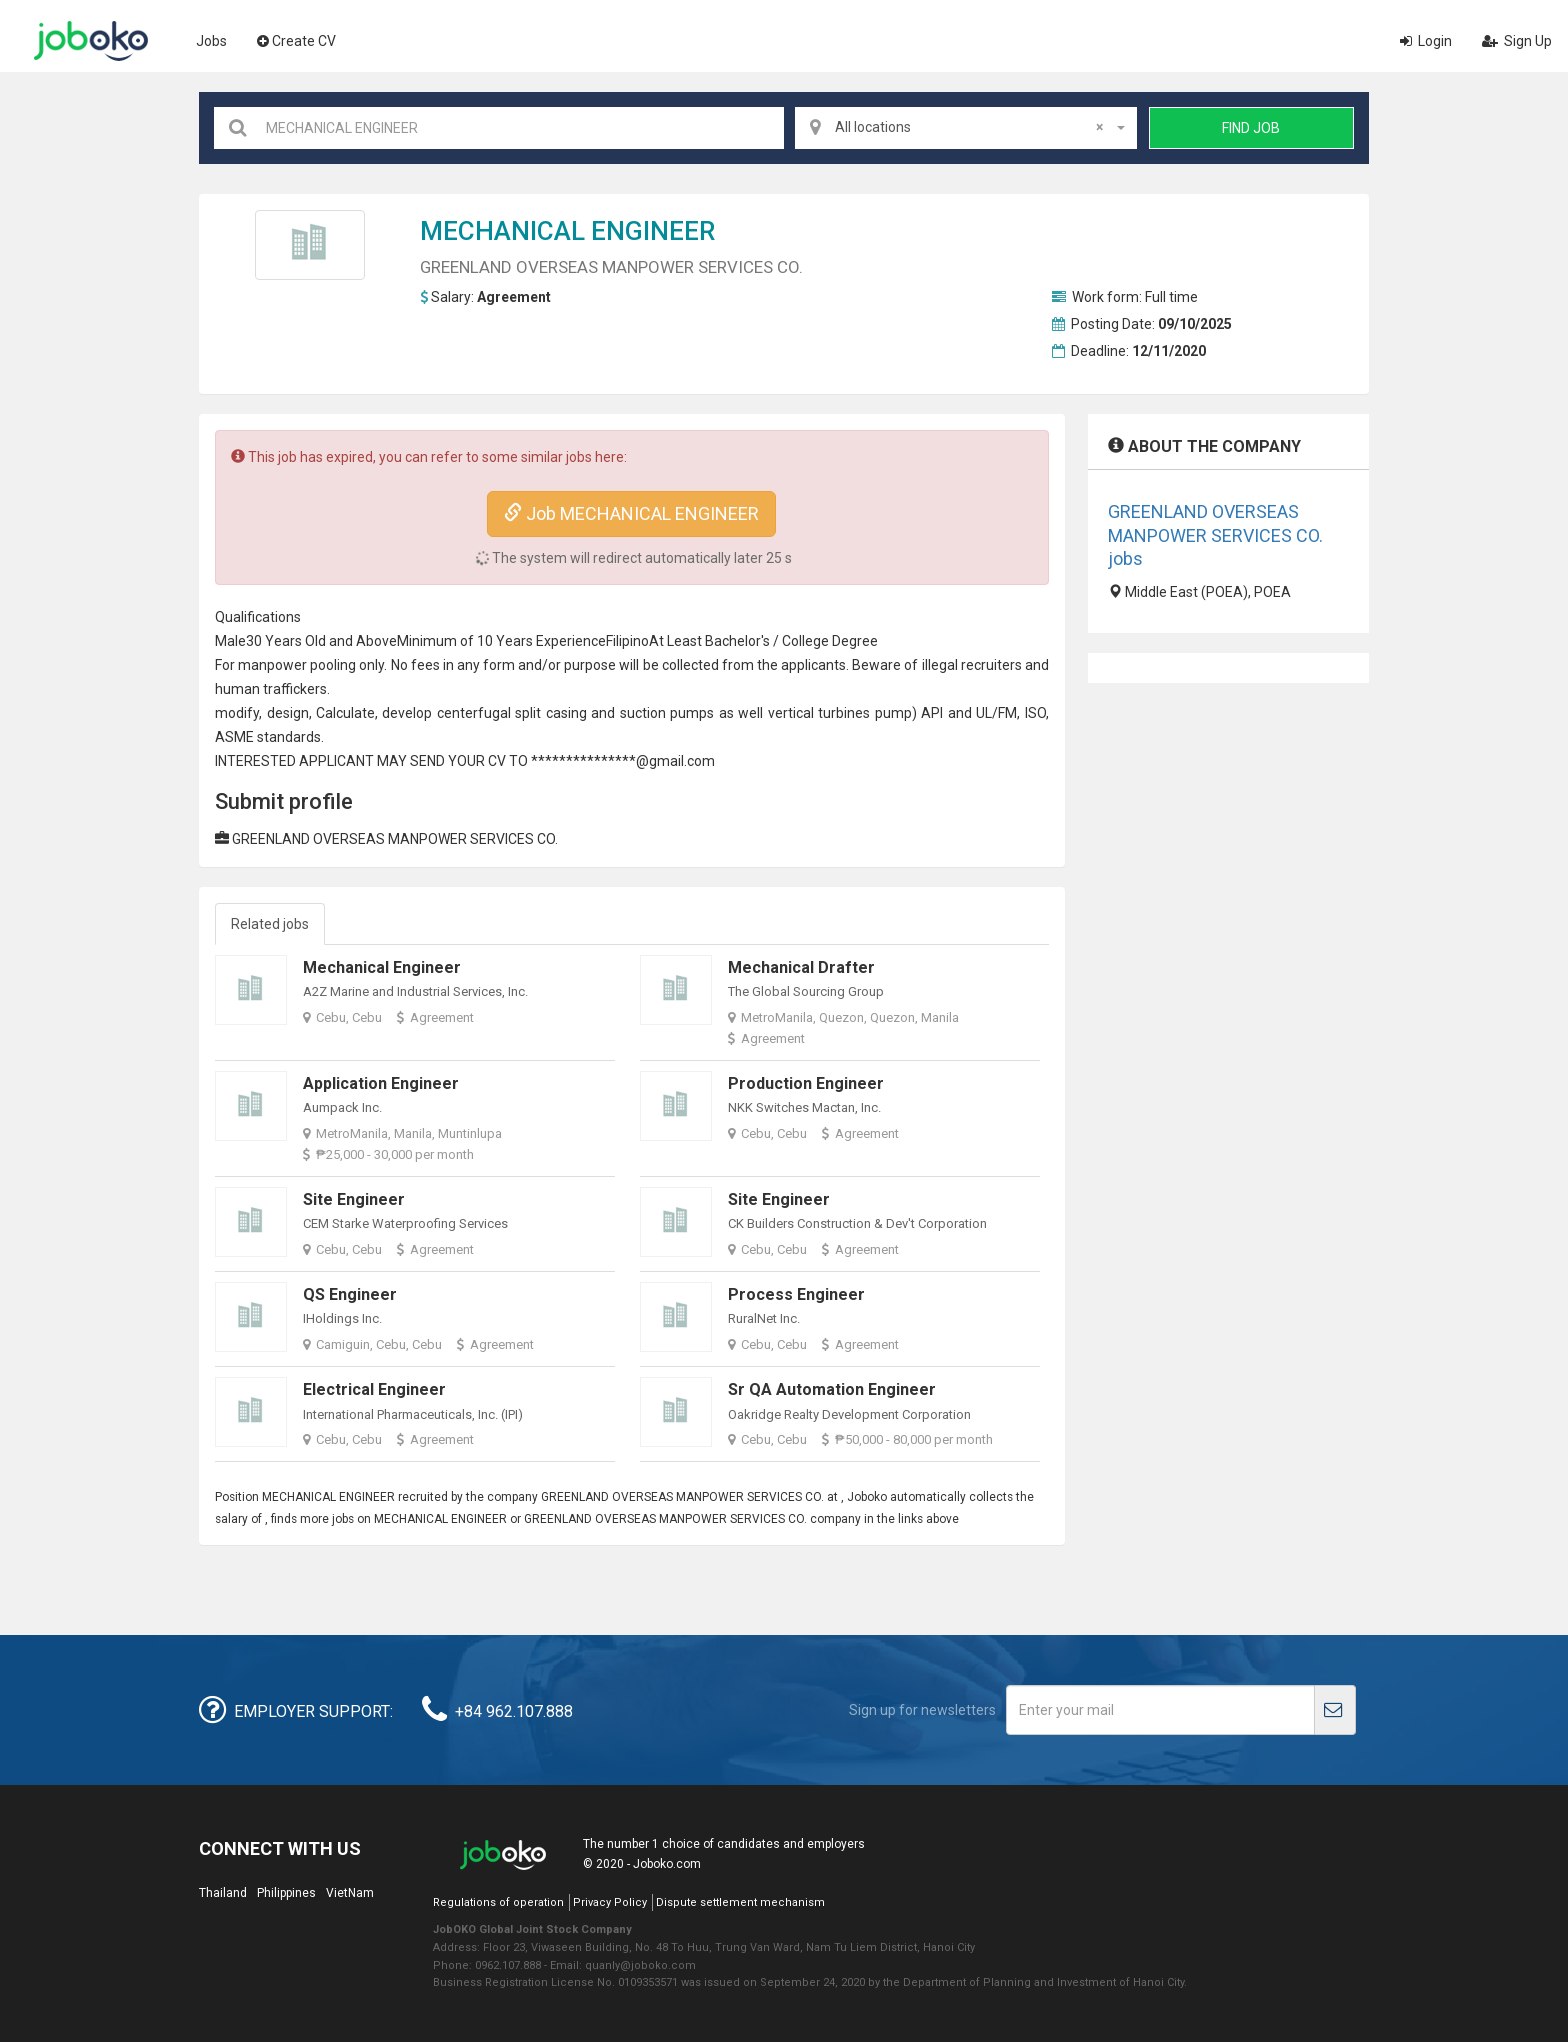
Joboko (91, 41)
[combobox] (966, 128)
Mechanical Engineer (382, 967)
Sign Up (1517, 41)
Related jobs (270, 924)
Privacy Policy (610, 1902)
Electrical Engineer (374, 1389)
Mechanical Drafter (801, 967)
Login (1426, 41)
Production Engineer (806, 1083)
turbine (840, 713)
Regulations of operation (498, 1902)
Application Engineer (381, 1083)
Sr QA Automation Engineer (832, 1389)
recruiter (988, 665)
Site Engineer (354, 1199)
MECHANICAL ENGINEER (567, 231)
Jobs (211, 41)
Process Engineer (796, 1294)
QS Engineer (350, 1294)
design (288, 713)
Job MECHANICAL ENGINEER (631, 513)
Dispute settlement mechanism (740, 1902)
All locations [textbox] (969, 127)
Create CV (296, 41)
